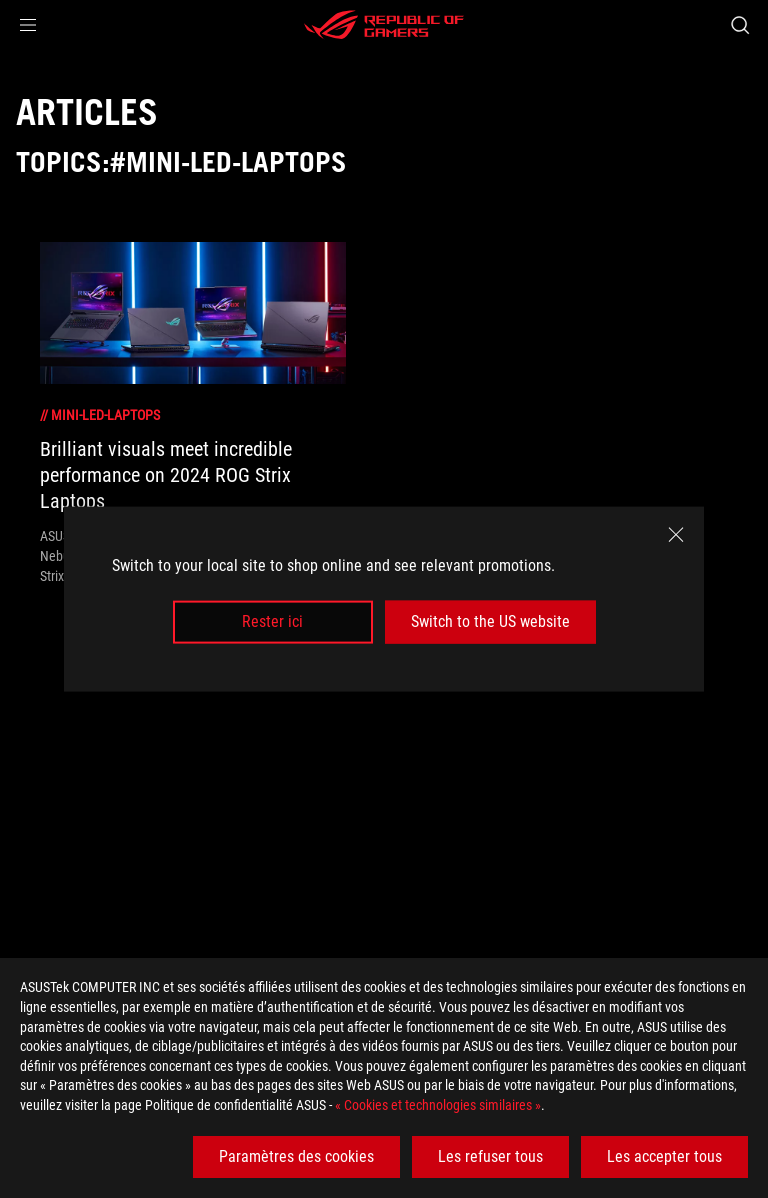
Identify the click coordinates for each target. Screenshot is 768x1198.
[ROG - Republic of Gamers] (384, 25)
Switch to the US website (490, 621)
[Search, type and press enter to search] (739, 25)
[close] (676, 535)
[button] (28, 25)
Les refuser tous (490, 1156)
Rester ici (272, 621)
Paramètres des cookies (296, 1156)
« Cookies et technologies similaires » (438, 1105)
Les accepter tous (664, 1156)
